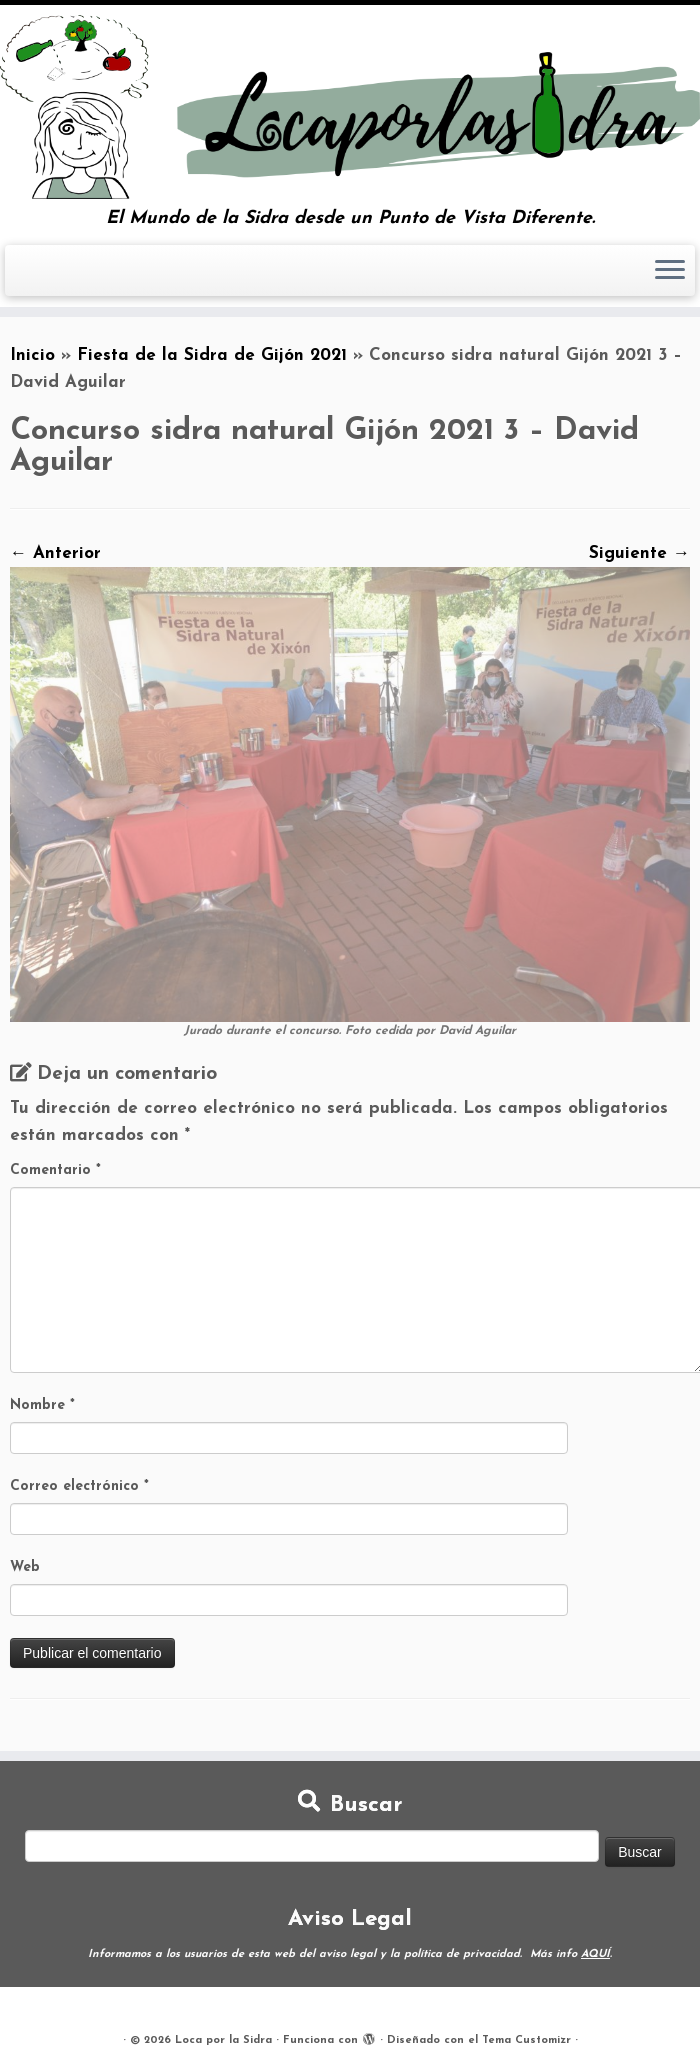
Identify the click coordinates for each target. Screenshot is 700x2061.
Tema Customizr (526, 2040)
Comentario (55, 1170)
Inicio (32, 355)
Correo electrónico (79, 1486)
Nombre (42, 1405)
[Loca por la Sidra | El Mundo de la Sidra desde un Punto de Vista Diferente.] (350, 107)
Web (25, 1567)
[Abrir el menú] (670, 271)
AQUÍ (595, 1954)
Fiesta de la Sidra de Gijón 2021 (212, 355)
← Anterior (55, 553)
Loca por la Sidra (223, 2040)
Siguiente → (639, 553)
